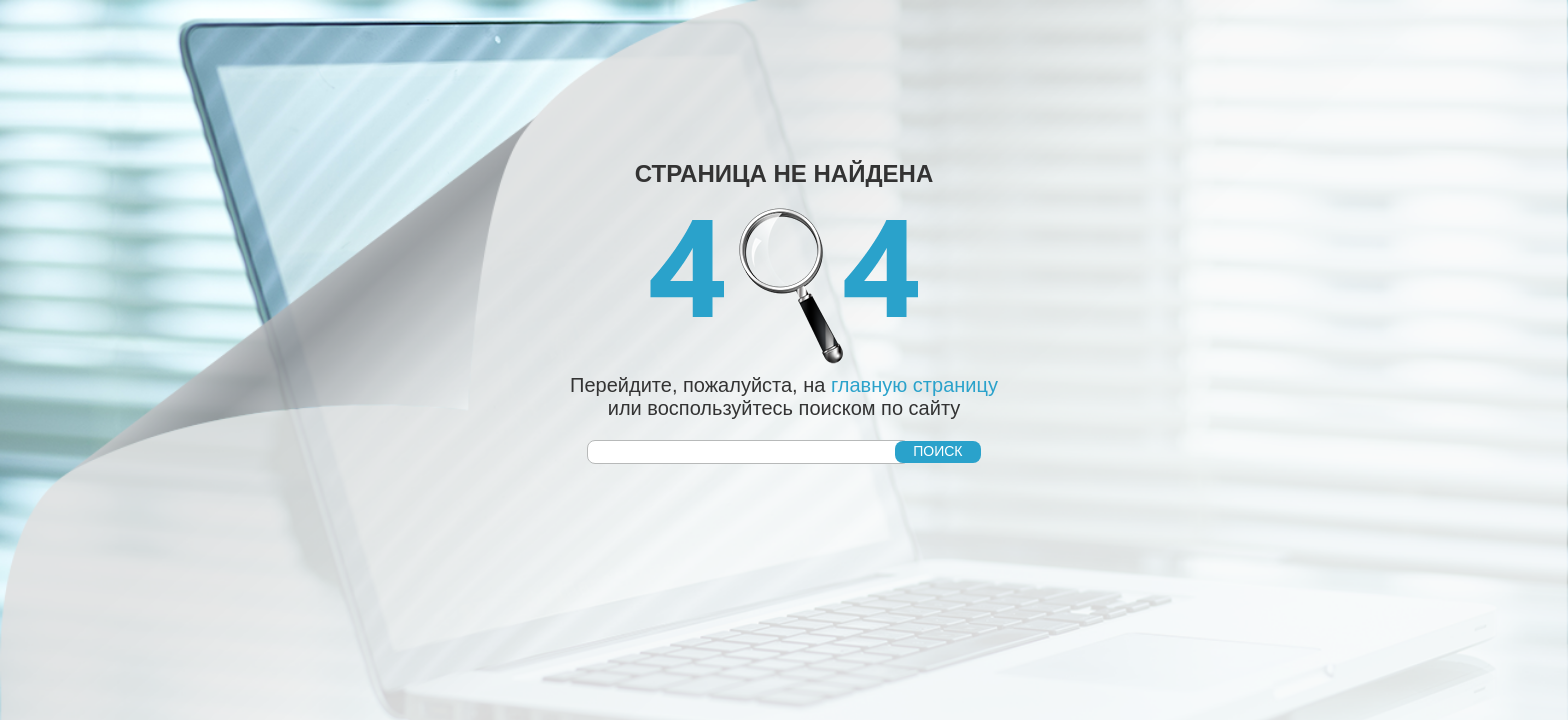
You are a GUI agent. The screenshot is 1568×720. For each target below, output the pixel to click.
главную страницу (914, 385)
